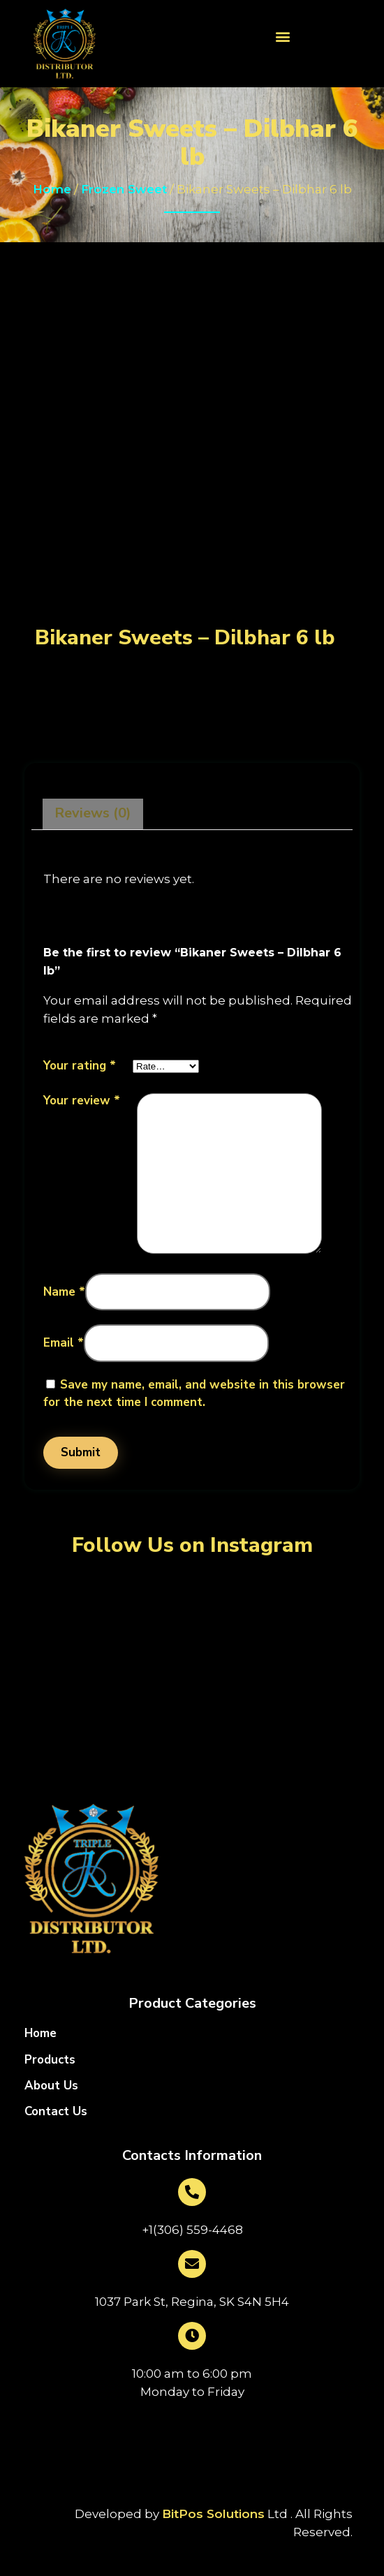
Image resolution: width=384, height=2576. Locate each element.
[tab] (93, 814)
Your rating (79, 1066)
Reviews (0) (92, 813)
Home (52, 189)
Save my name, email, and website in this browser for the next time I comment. (194, 1394)
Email (63, 1343)
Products (49, 2060)
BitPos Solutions (213, 2514)
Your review (81, 1101)
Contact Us (55, 2111)
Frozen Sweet (124, 189)
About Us (51, 2086)
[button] (283, 35)
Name (64, 1292)
